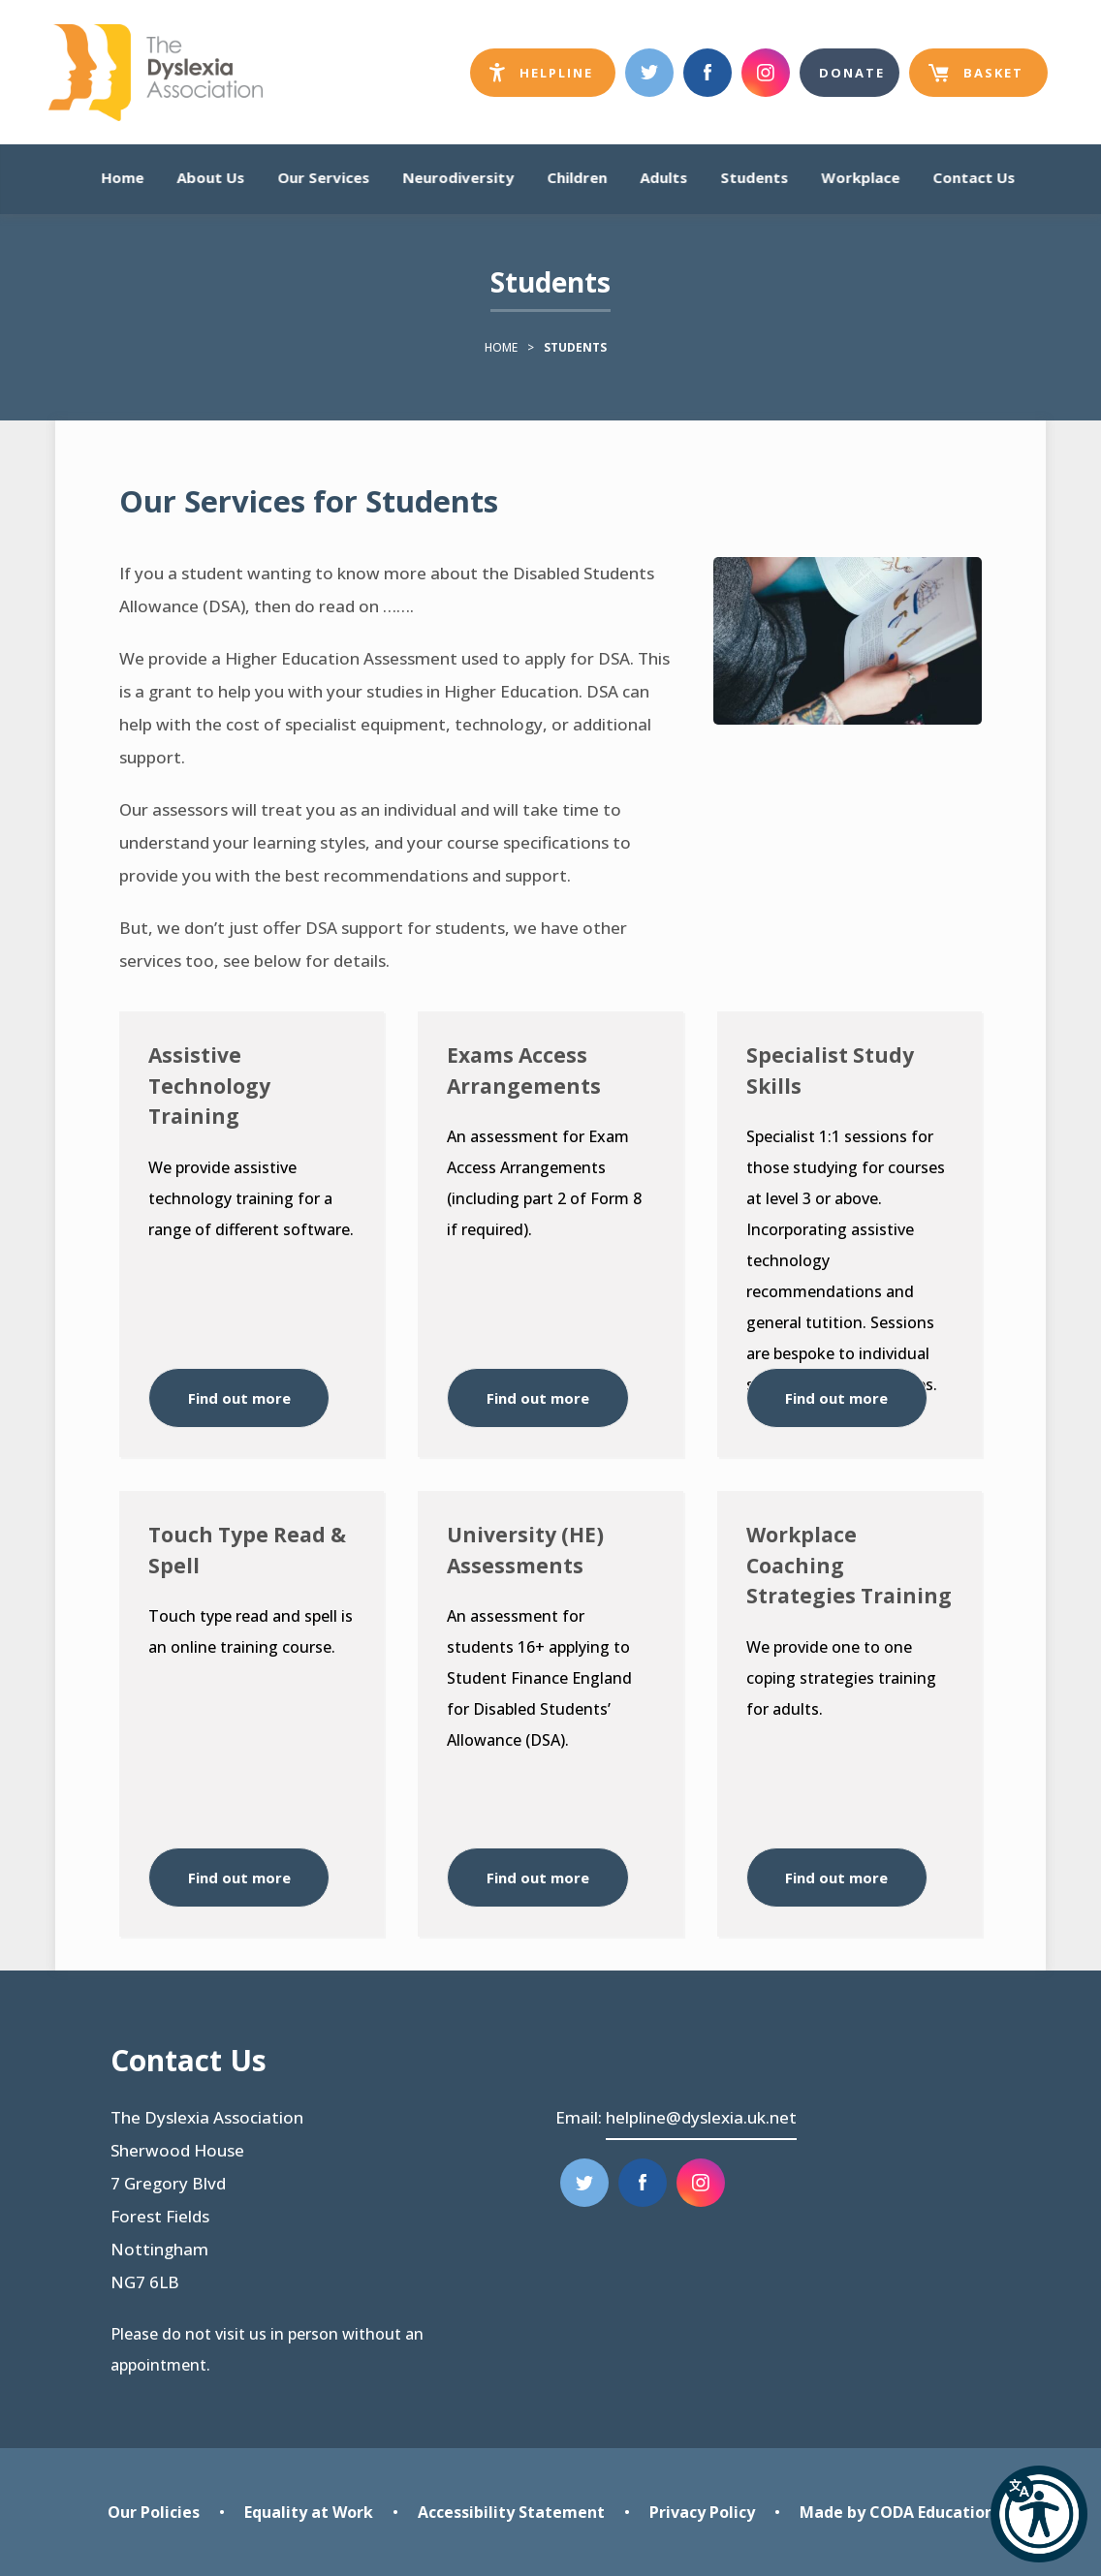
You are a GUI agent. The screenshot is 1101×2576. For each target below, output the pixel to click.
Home (122, 178)
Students (754, 178)
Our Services (323, 178)
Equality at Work (308, 2512)
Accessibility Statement (511, 2512)
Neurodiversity (458, 178)
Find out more (239, 1398)
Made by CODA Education (897, 2512)
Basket (975, 80)
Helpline (552, 77)
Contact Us (973, 178)
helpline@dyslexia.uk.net (701, 2117)
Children (577, 178)
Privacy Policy (702, 2512)
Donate (852, 72)
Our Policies (154, 2512)
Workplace (860, 178)
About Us (210, 178)
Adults (663, 178)
